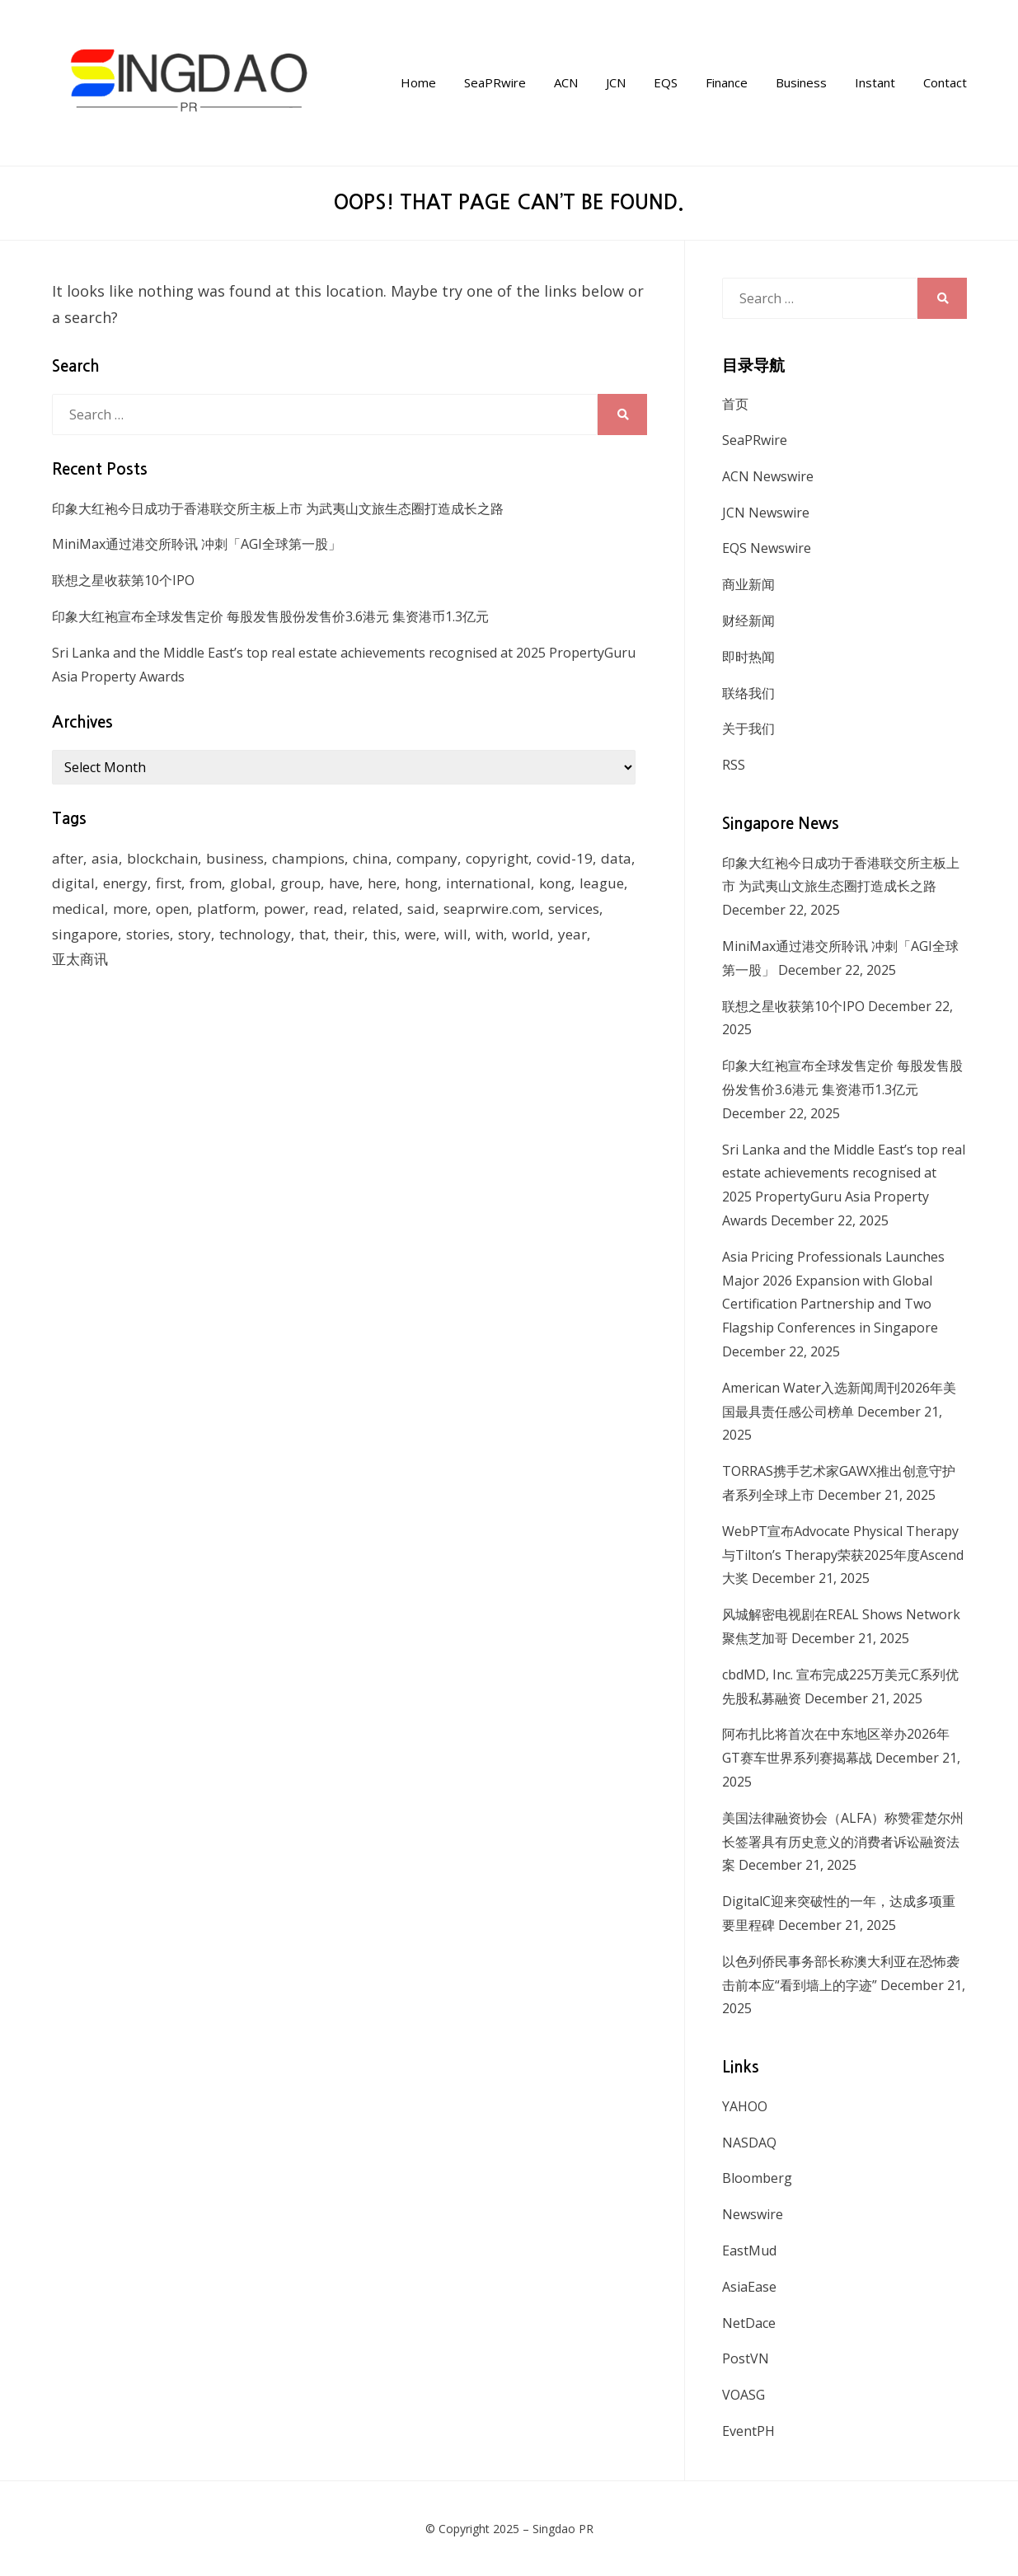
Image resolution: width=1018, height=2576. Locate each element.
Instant (875, 82)
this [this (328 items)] (384, 934)
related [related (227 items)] (375, 908)
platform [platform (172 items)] (226, 908)
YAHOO (744, 2106)
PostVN (745, 2358)
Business (801, 82)
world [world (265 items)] (531, 934)
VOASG (743, 2395)
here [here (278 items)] (382, 882)
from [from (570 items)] (206, 882)
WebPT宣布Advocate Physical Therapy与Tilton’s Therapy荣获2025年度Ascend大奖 (843, 1555)
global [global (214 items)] (251, 882)
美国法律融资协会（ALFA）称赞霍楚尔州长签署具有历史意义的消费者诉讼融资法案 (843, 1842)
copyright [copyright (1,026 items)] (497, 858)
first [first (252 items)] (168, 882)
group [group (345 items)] (300, 882)
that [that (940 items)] (312, 934)
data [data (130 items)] (616, 858)
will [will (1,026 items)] (455, 934)
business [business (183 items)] (235, 858)
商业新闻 (748, 584)
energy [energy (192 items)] (125, 882)
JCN (616, 82)
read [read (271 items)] (328, 908)
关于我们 (748, 728)
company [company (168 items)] (426, 858)
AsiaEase (749, 2287)
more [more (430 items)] (130, 908)
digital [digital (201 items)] (73, 882)
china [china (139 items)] (370, 858)
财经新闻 (748, 620)
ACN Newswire (768, 476)
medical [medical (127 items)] (78, 908)
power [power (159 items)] (284, 908)
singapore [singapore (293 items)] (85, 934)
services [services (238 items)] (573, 908)
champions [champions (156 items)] (308, 858)
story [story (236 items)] (194, 934)
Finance (727, 82)
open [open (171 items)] (172, 908)
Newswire (752, 2214)
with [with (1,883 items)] (490, 934)
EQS (666, 82)
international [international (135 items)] (488, 882)
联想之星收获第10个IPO (123, 580)
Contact (945, 82)
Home (418, 82)
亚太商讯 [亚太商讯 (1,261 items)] (80, 958)
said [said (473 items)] (421, 908)
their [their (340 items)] (349, 934)
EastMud (749, 2250)
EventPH (748, 2431)
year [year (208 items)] (572, 934)
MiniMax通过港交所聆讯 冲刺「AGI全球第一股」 (196, 544)
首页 (735, 404)
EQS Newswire (766, 548)
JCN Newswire (765, 512)
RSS (733, 765)
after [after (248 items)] (67, 858)
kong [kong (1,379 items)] (555, 882)
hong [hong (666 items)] (421, 882)
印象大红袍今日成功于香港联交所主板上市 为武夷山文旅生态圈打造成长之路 (278, 508)
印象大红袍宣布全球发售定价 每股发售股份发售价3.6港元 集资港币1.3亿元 (270, 616)
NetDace (749, 2323)
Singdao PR (562, 2528)
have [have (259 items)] (344, 882)
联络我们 (748, 693)
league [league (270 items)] (601, 882)
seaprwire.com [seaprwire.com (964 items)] (491, 908)
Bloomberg (757, 2178)
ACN (566, 82)
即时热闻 (748, 657)
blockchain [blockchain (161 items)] (162, 858)
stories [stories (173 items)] (148, 934)
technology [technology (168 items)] (255, 934)
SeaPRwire (495, 82)
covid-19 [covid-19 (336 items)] (565, 858)
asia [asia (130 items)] (105, 858)
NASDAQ (749, 2142)
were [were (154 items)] (420, 934)
